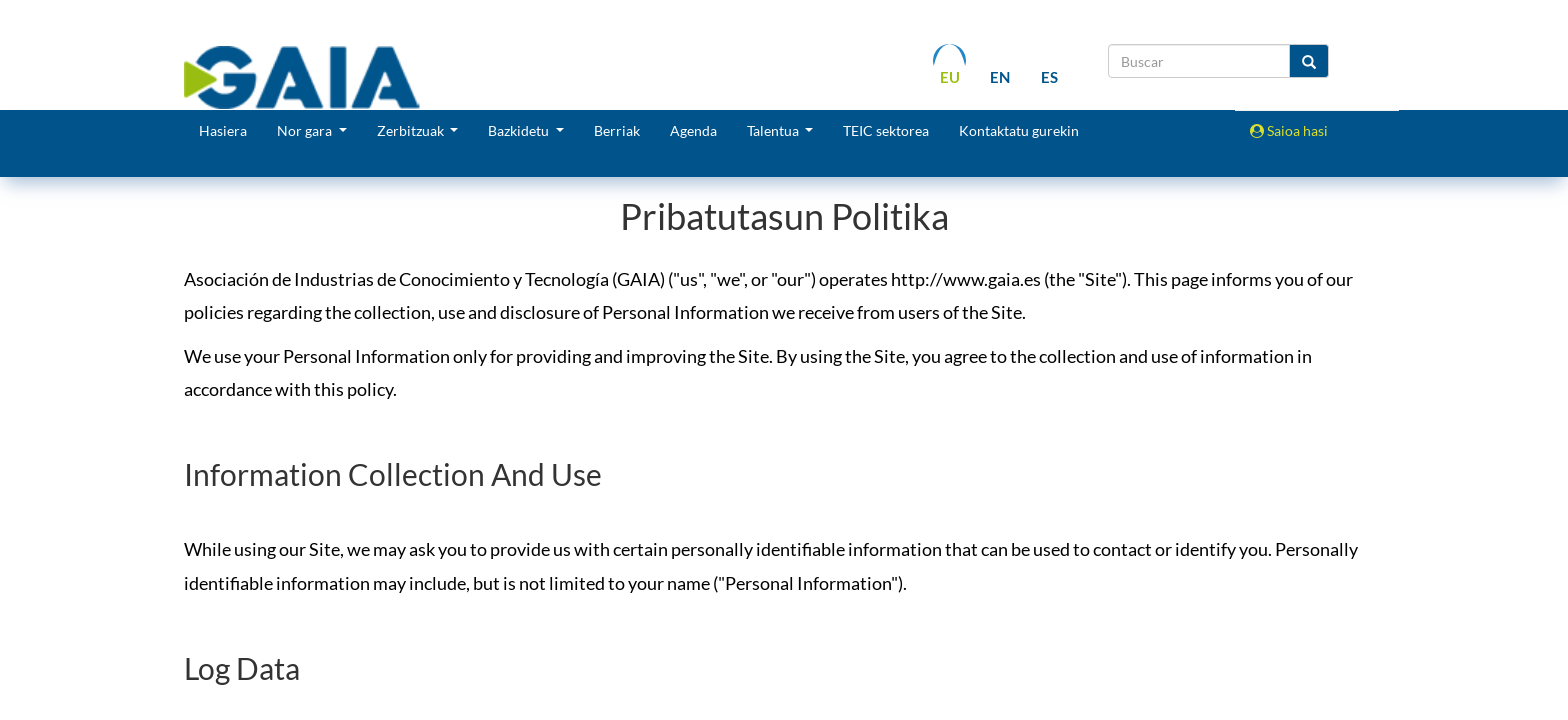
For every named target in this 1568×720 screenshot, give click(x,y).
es (1049, 77)
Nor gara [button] (306, 130)
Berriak (617, 130)
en (1000, 77)
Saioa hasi (1289, 130)
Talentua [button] (774, 130)
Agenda (693, 130)
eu (950, 77)
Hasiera (223, 130)
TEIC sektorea (886, 130)
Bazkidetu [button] (520, 130)
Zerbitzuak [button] (412, 130)
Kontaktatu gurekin (1019, 130)
